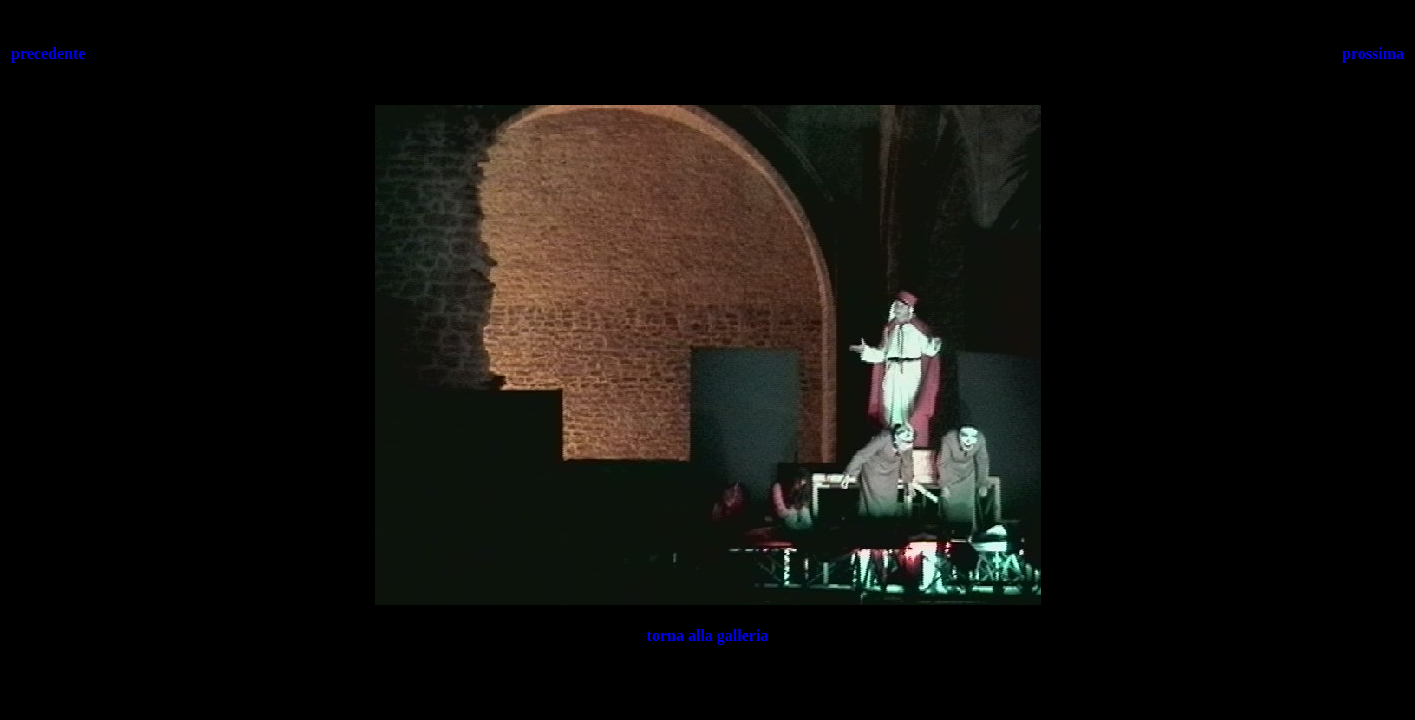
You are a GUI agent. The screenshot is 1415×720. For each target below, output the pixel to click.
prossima (1373, 53)
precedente (48, 53)
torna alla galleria (708, 635)
